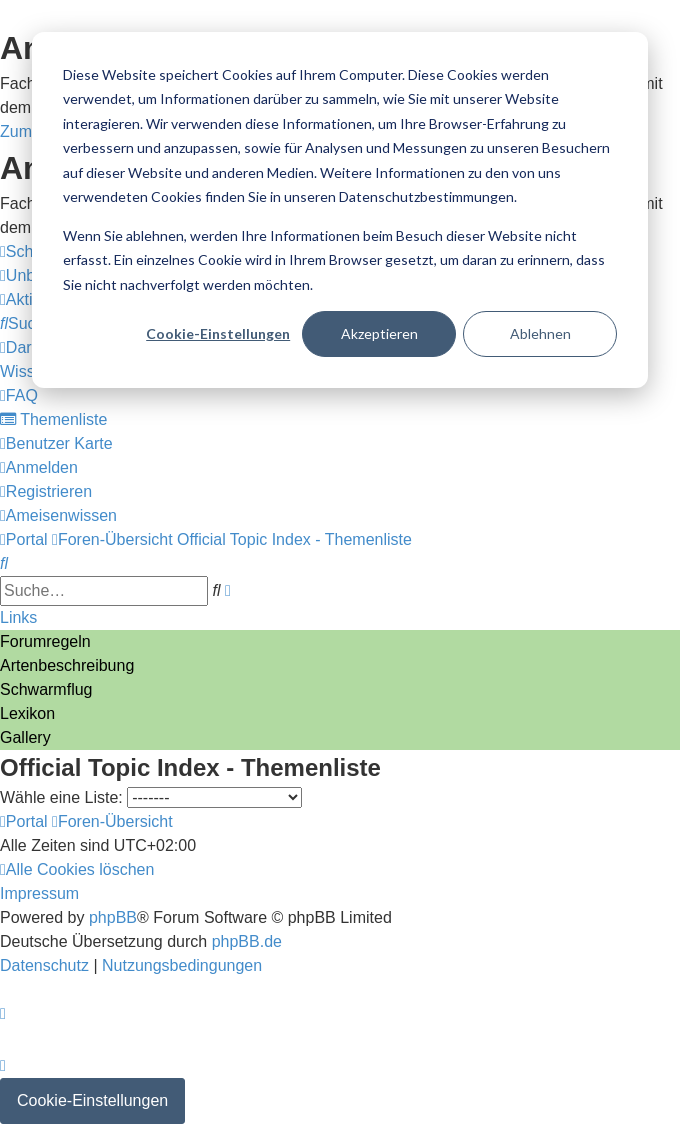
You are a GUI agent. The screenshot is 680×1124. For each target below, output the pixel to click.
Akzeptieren (379, 333)
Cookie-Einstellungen (218, 333)
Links (18, 617)
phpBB (113, 917)
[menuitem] (26, 323)
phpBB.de (247, 941)
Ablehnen (540, 333)
